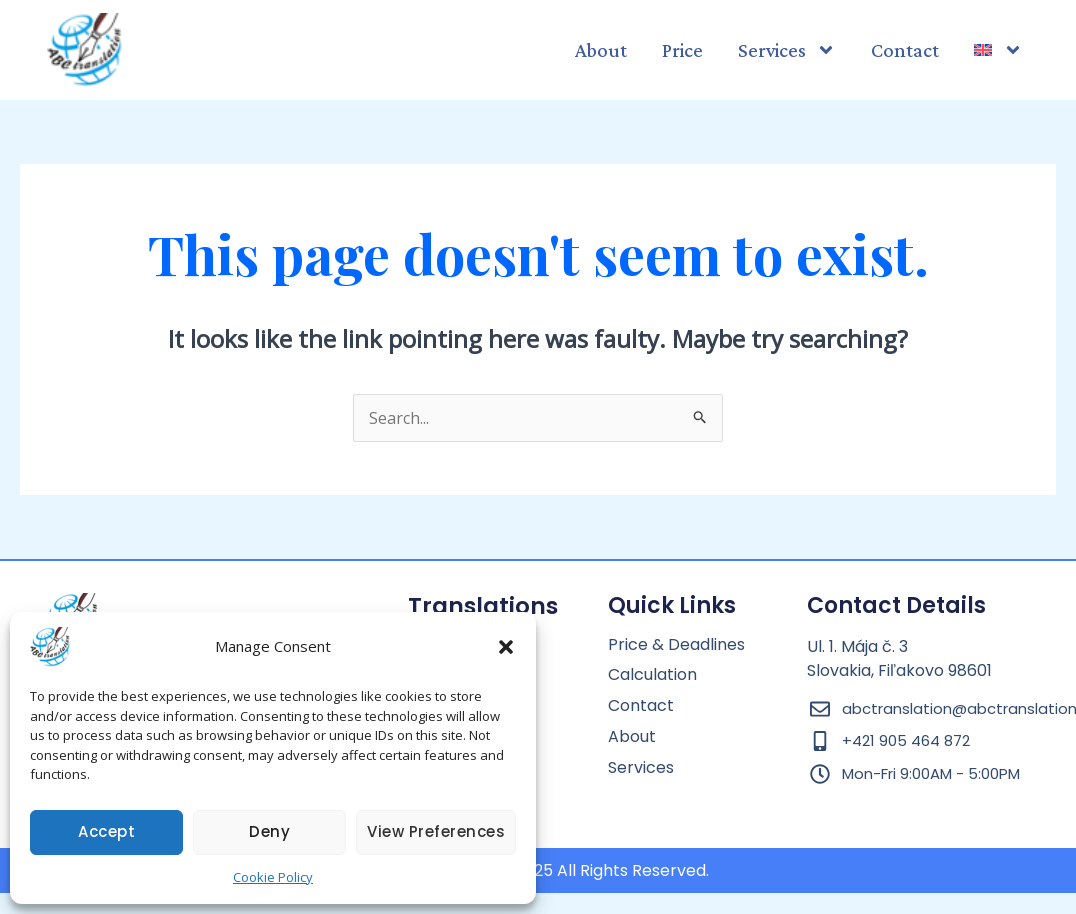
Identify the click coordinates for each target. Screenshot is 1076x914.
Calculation (652, 675)
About (601, 50)
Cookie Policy (273, 877)
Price (682, 50)
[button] (506, 647)
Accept (106, 831)
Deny (269, 831)
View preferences (436, 831)
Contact (905, 50)
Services (787, 50)
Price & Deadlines (676, 645)
